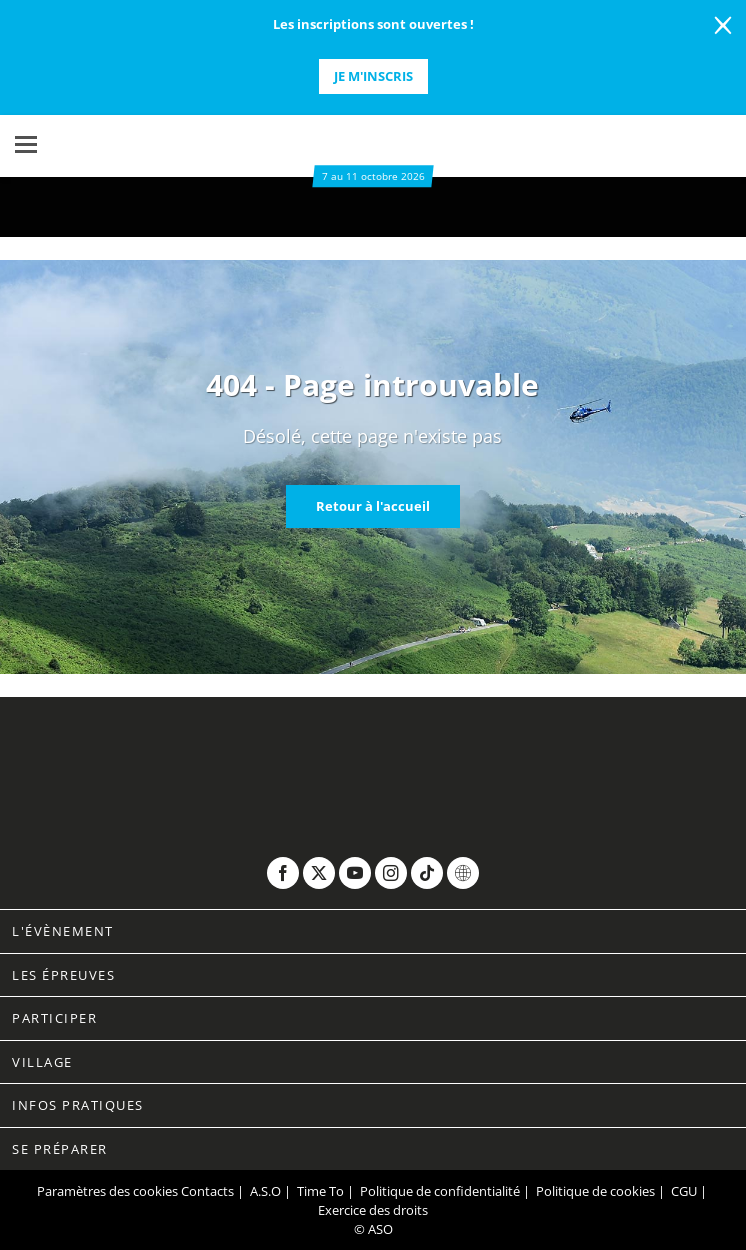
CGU (684, 1191)
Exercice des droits (373, 1210)
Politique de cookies (595, 1191)
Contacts (207, 1191)
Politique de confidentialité (440, 1191)
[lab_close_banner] (723, 26)
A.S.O (265, 1191)
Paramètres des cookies (107, 1191)
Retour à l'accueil (373, 506)
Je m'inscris (373, 76)
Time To (320, 1191)
